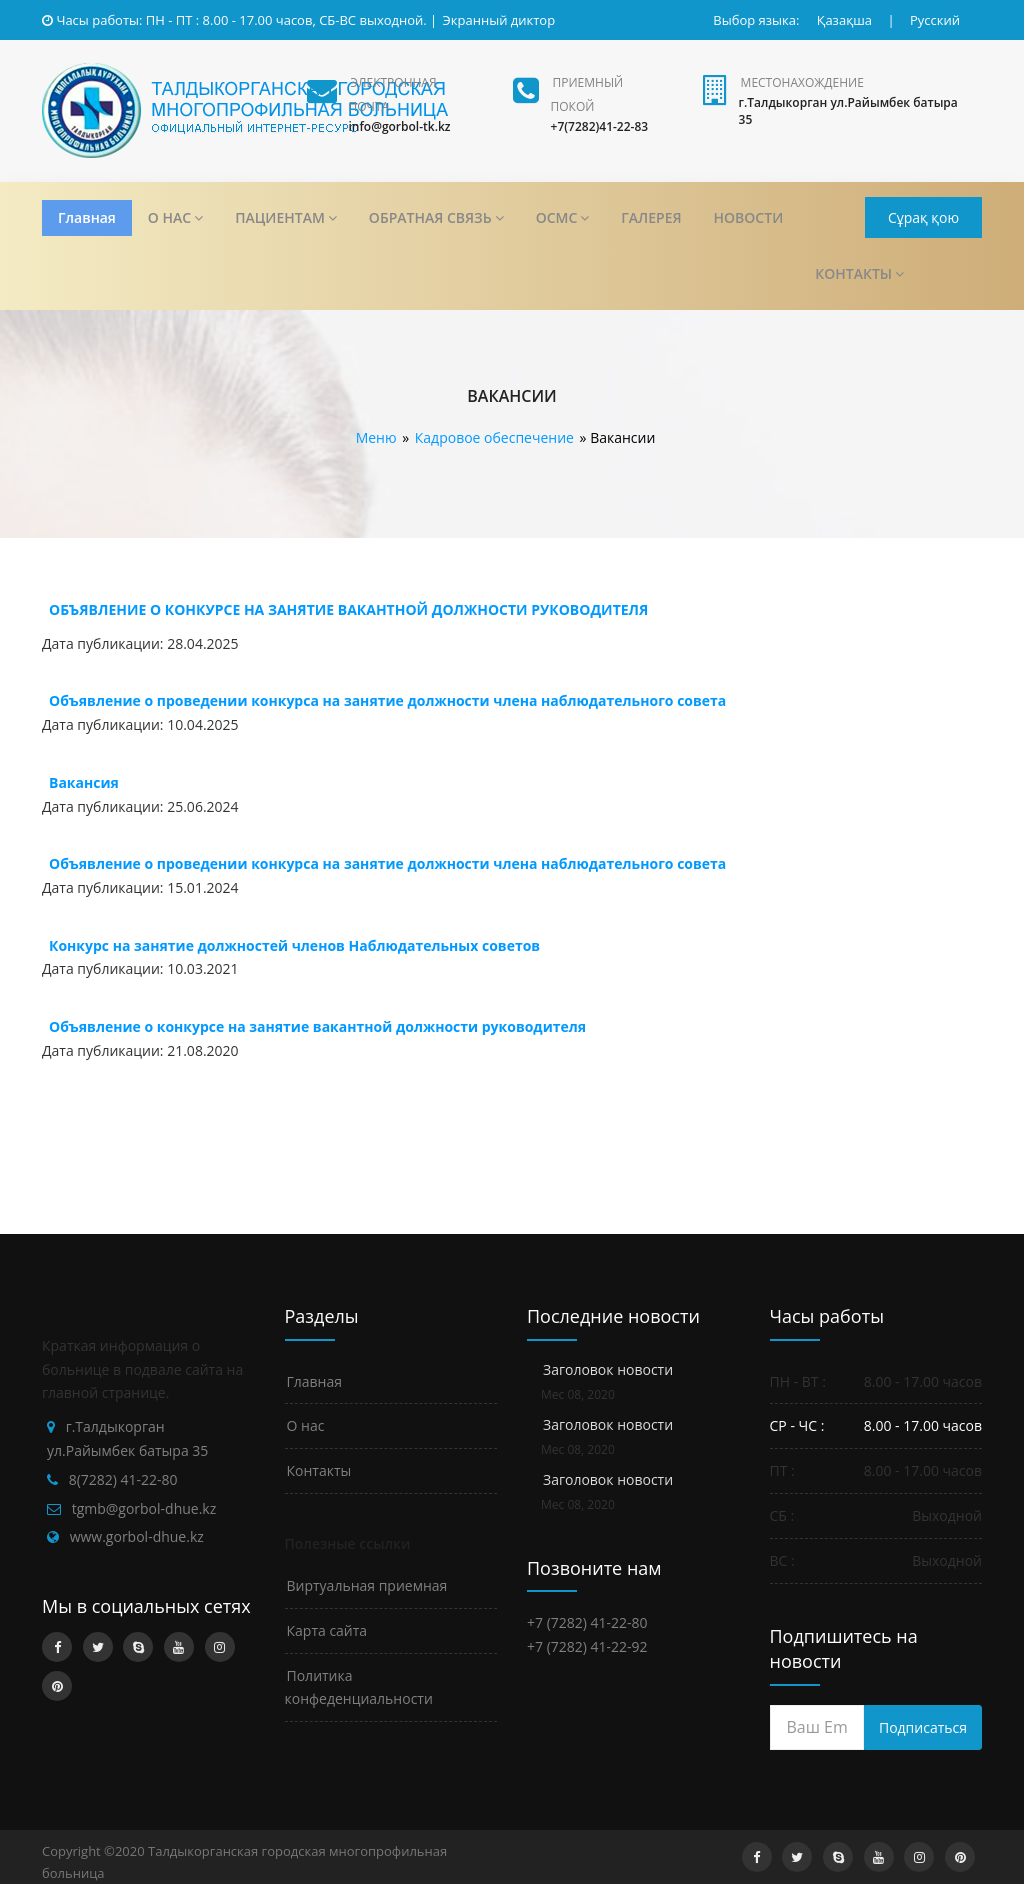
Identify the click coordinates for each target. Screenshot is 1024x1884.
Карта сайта (327, 1630)
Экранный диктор (499, 20)
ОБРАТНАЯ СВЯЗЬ (436, 217)
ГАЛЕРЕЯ (651, 217)
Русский (935, 20)
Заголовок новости (608, 1369)
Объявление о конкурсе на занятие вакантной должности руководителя (317, 1026)
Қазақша (844, 20)
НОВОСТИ (749, 217)
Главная (87, 217)
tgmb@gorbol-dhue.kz (144, 1508)
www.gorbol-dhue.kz (137, 1536)
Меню (376, 437)
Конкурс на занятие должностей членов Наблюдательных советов (294, 945)
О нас (306, 1425)
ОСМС (563, 217)
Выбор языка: (756, 20)
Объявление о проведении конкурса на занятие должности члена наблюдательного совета (387, 700)
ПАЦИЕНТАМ (286, 217)
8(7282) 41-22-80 (123, 1479)
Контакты (319, 1470)
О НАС (175, 217)
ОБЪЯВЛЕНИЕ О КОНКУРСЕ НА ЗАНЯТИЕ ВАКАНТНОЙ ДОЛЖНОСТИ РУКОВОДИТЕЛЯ (348, 609)
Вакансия (84, 782)
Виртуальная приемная (367, 1585)
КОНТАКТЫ (859, 273)
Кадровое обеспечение (494, 437)
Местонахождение (802, 82)
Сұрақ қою (923, 217)
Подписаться (923, 1727)
